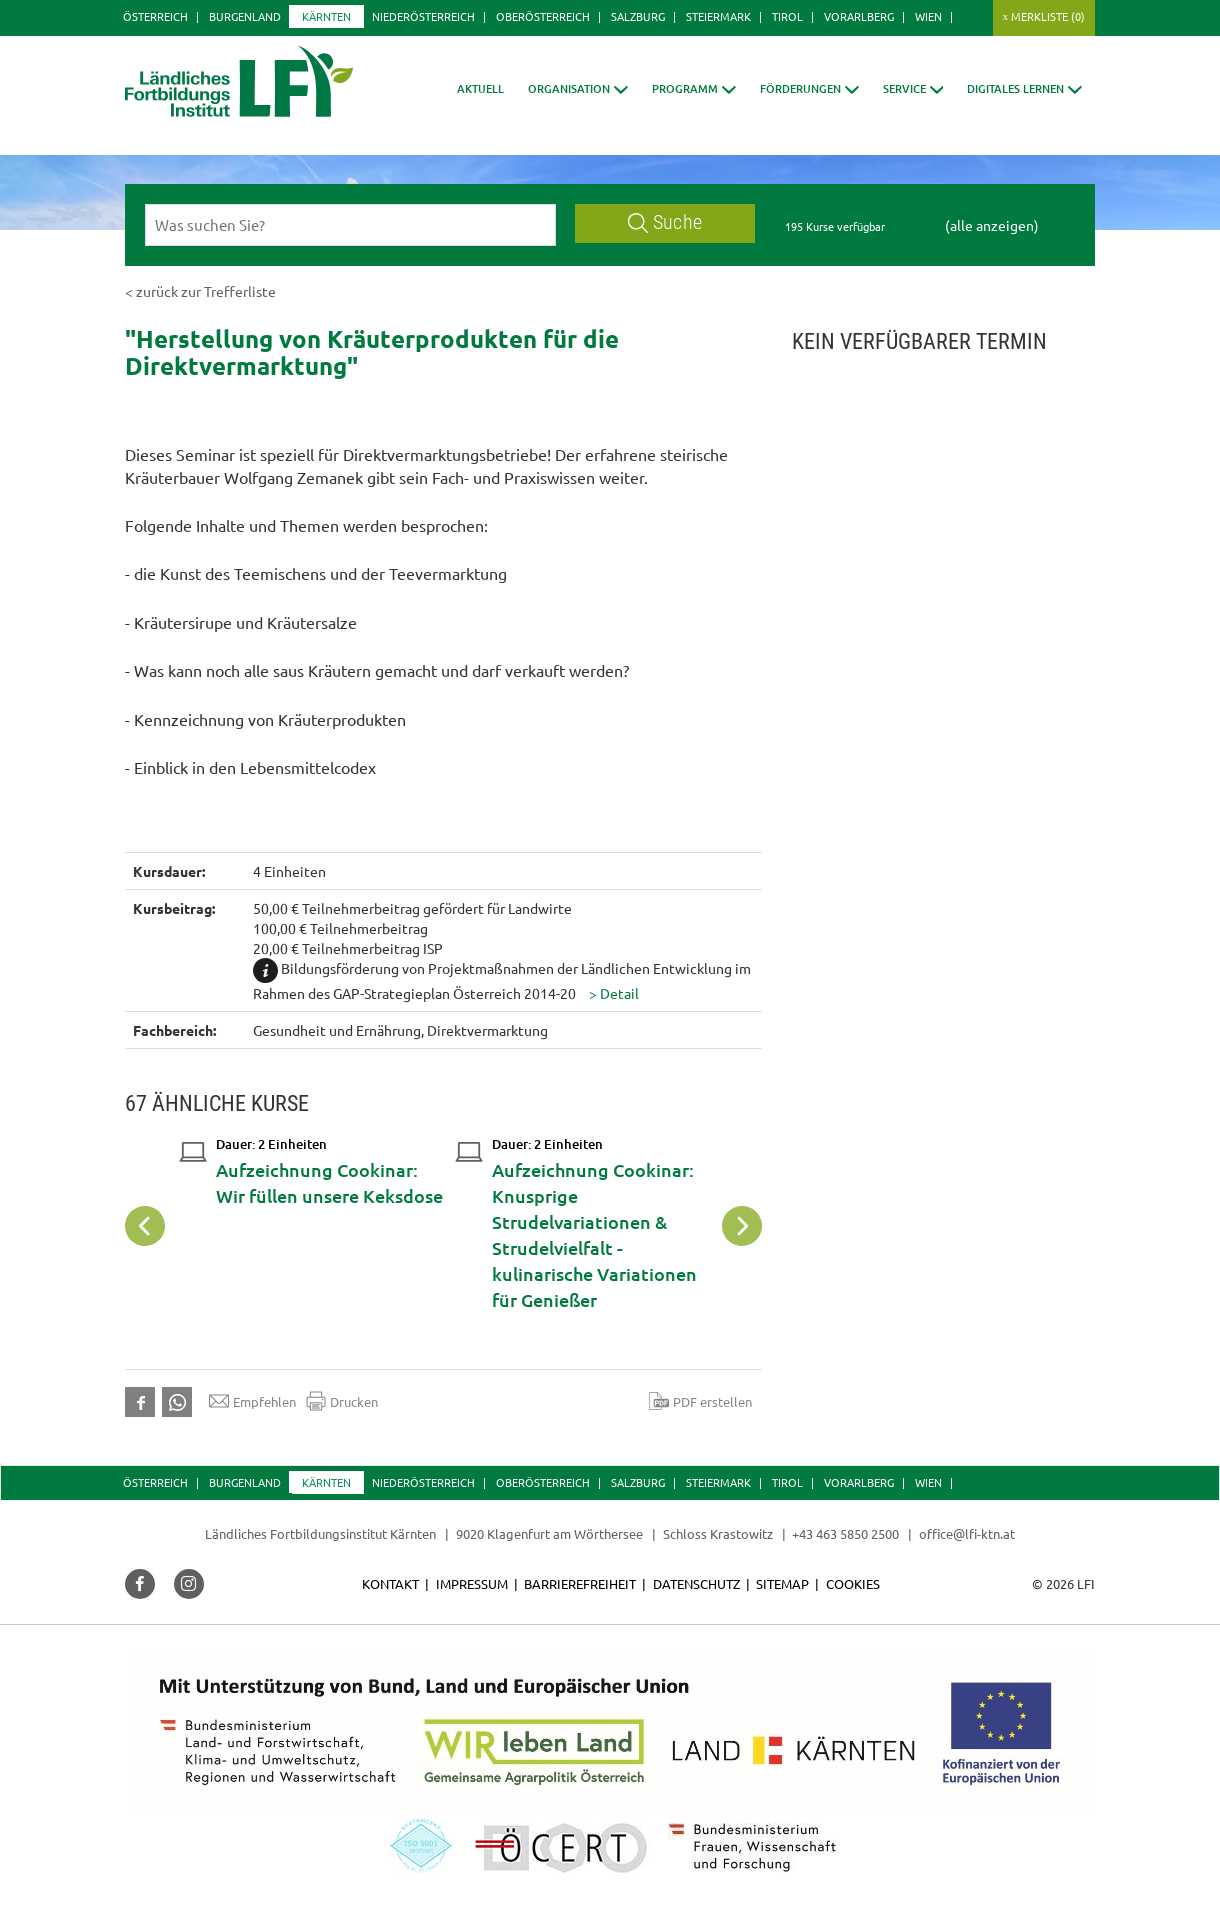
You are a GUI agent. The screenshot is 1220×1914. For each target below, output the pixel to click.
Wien (928, 16)
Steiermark (718, 16)
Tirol (787, 16)
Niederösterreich (423, 16)
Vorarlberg (859, 16)
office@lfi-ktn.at (967, 1533)
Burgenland (245, 16)
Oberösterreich (543, 16)
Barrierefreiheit (580, 1583)
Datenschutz (696, 1583)
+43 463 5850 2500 (845, 1533)
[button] (578, 88)
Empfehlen (252, 1401)
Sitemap (782, 1583)
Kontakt (390, 1583)
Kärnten (326, 16)
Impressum (472, 1583)
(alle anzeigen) (992, 225)
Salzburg (638, 16)
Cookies (853, 1583)
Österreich (155, 16)
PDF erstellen (700, 1401)
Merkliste (1048, 16)
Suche (665, 222)
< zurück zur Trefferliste (200, 291)
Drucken (342, 1401)
